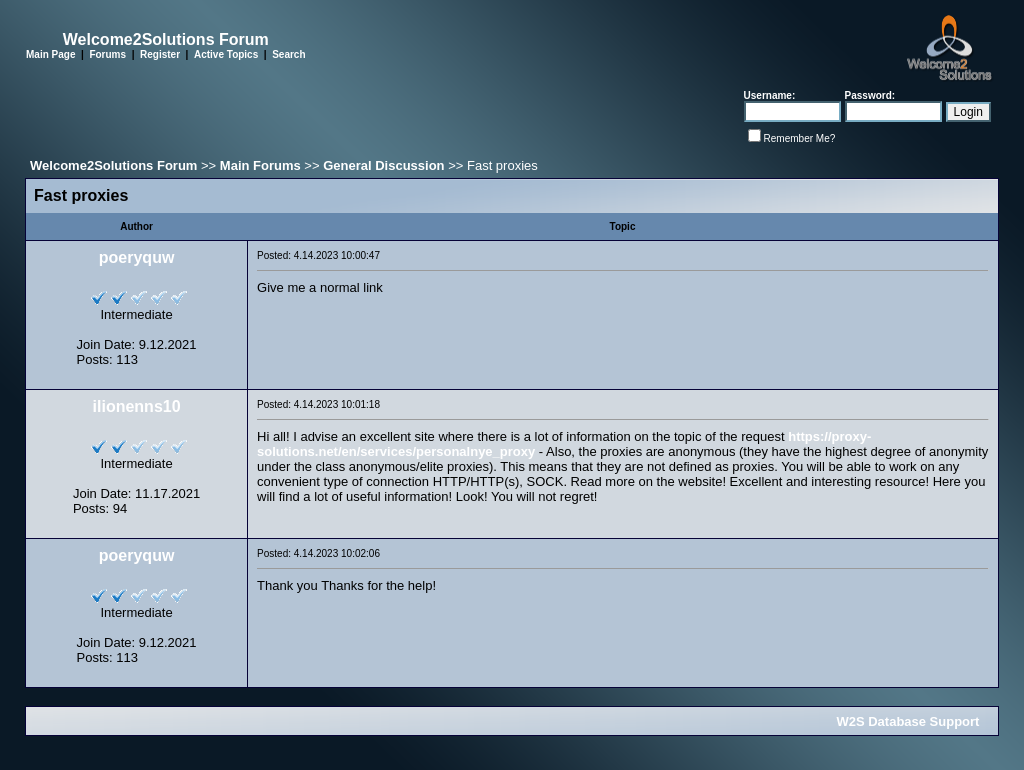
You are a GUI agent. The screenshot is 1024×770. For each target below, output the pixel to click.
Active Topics (226, 54)
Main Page (50, 54)
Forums (107, 54)
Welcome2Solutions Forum (113, 165)
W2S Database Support (907, 721)
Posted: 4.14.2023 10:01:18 (318, 404)
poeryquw (137, 257)
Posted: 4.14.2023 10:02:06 (318, 553)
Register (160, 54)
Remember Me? (800, 138)
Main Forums (260, 165)
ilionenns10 (137, 406)
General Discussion (383, 165)
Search (288, 54)
